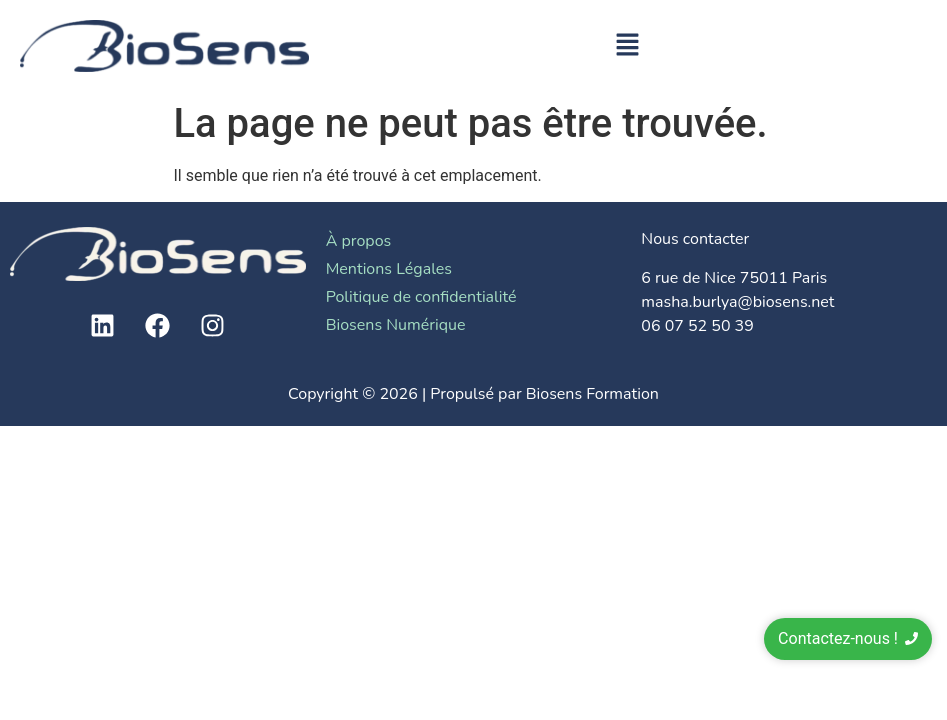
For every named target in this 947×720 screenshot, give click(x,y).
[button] (628, 46)
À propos (359, 241)
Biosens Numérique (396, 325)
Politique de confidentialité (421, 297)
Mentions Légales (389, 269)
